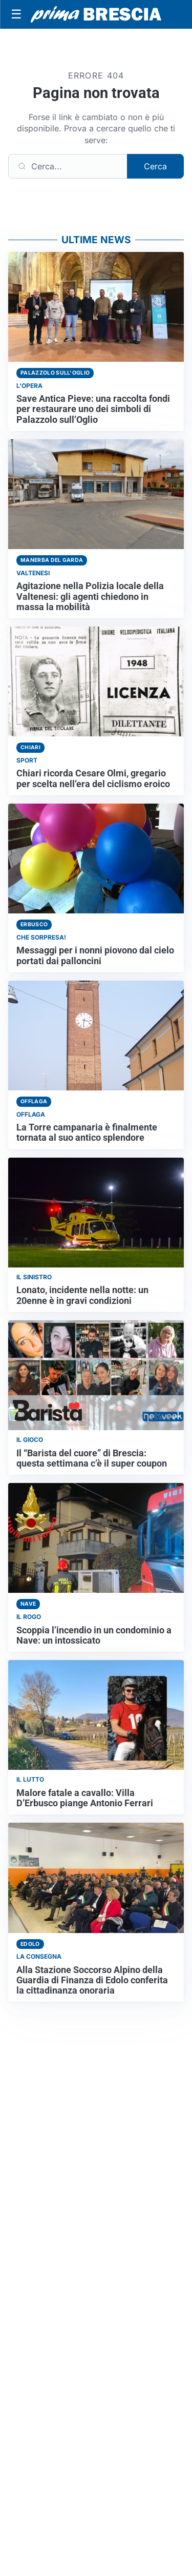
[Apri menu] (16, 14)
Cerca (155, 166)
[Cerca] (67, 166)
